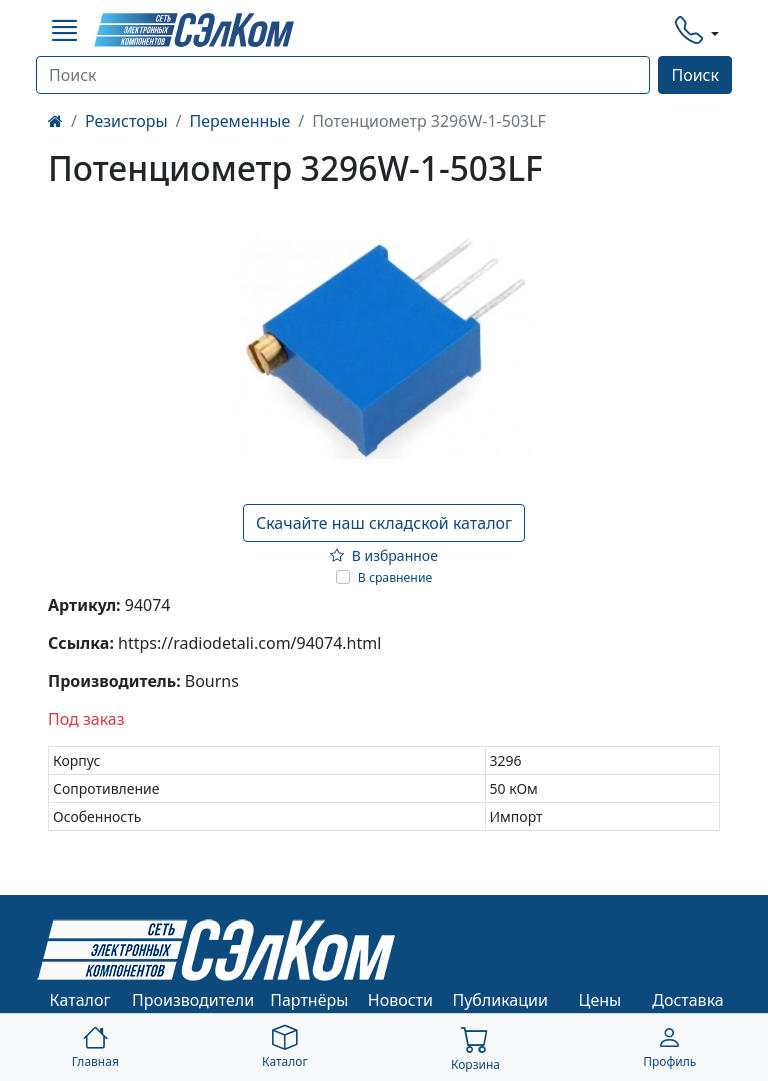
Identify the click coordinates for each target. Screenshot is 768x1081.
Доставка (688, 1000)
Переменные (240, 121)
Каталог (80, 1000)
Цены (600, 1000)
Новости (400, 1000)
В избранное (384, 555)
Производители (193, 1000)
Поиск (695, 75)
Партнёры (309, 1000)
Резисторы (126, 121)
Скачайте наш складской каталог (384, 523)
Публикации (500, 1000)
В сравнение (395, 577)
